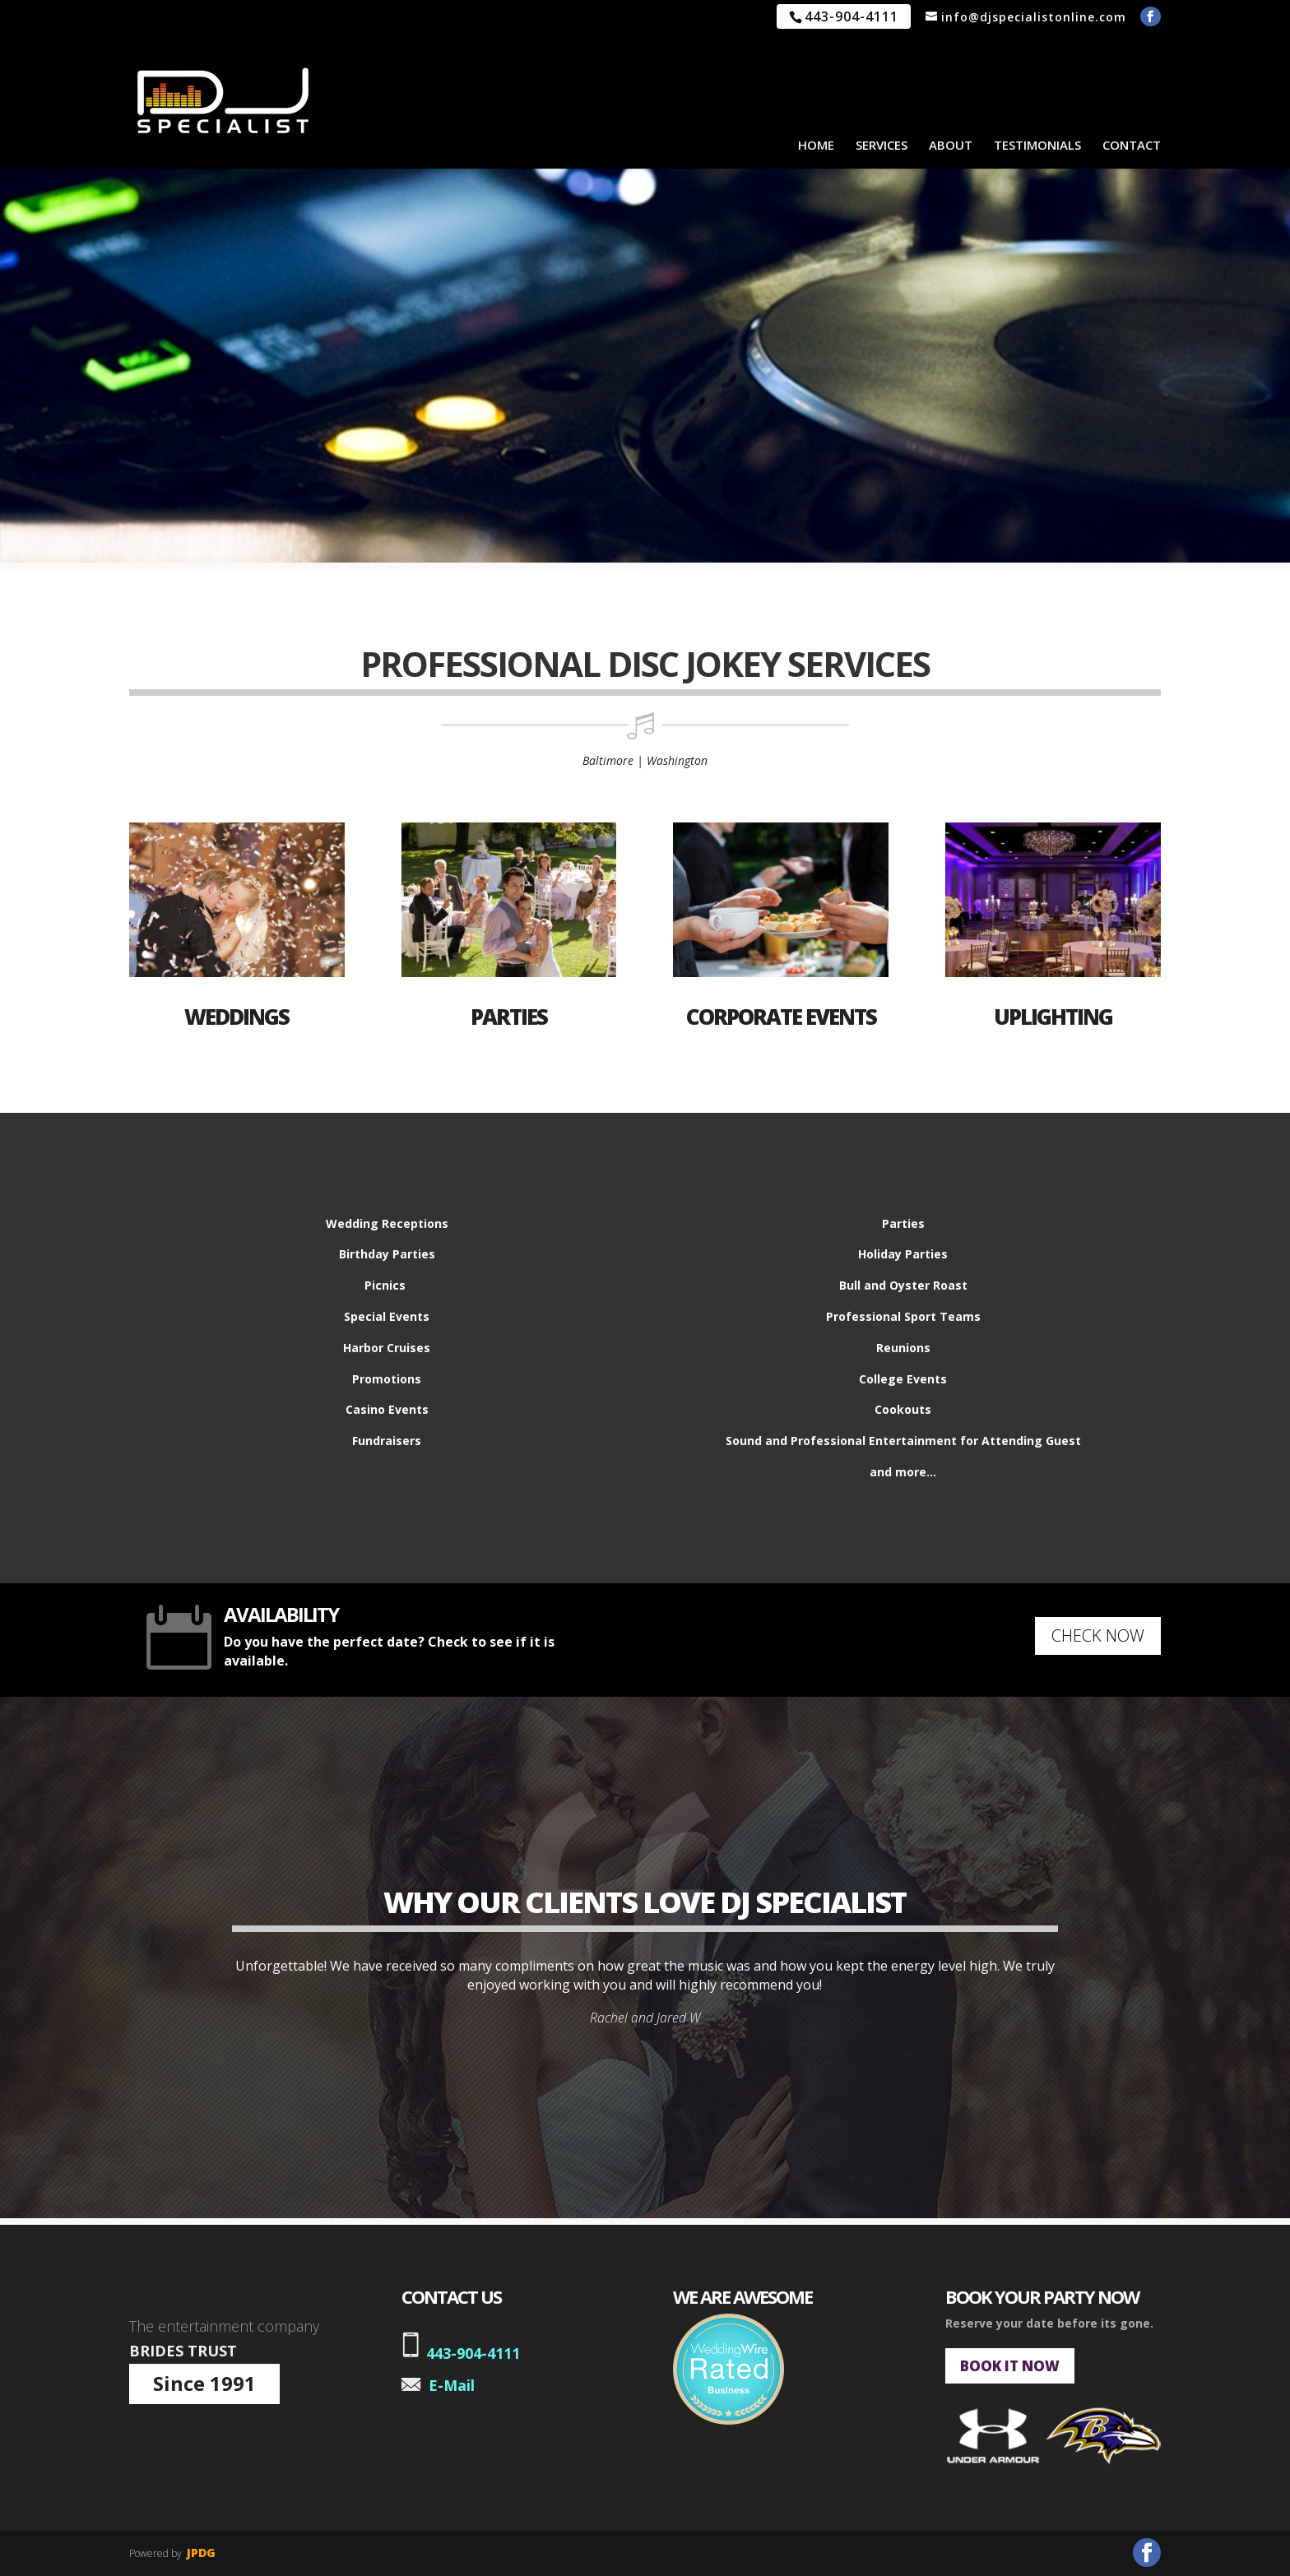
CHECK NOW (1097, 1635)
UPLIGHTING (1053, 1016)
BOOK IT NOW (1010, 2365)
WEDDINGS (236, 1016)
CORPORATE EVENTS (781, 1016)
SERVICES (881, 145)
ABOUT (950, 145)
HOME (816, 145)
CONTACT (1131, 145)
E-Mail (452, 2385)
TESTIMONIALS (1037, 145)
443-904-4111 (473, 2353)
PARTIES (509, 1016)
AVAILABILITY (281, 1614)
